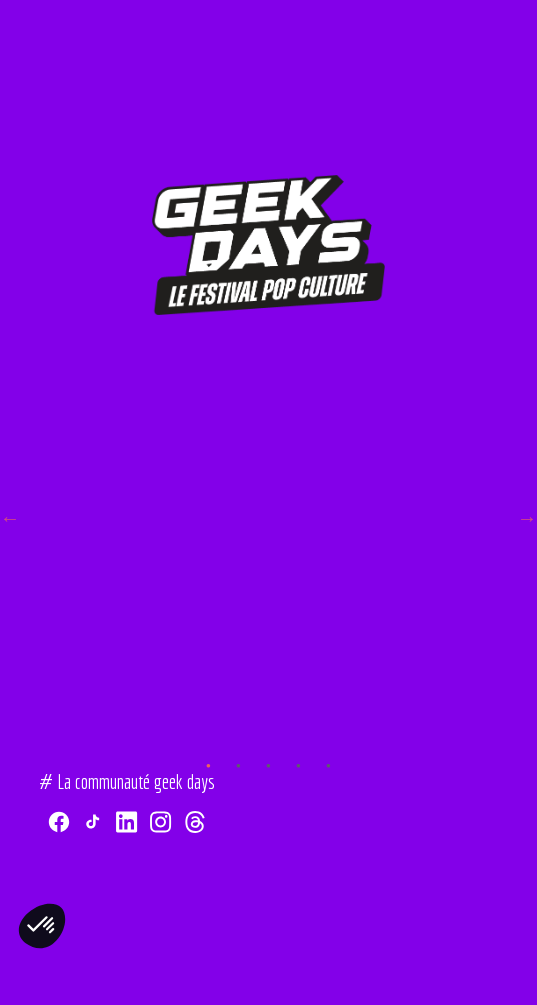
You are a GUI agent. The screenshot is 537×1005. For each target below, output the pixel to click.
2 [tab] (239, 736)
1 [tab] (209, 736)
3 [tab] (269, 736)
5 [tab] (329, 736)
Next (527, 518)
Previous (10, 518)
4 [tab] (299, 736)
